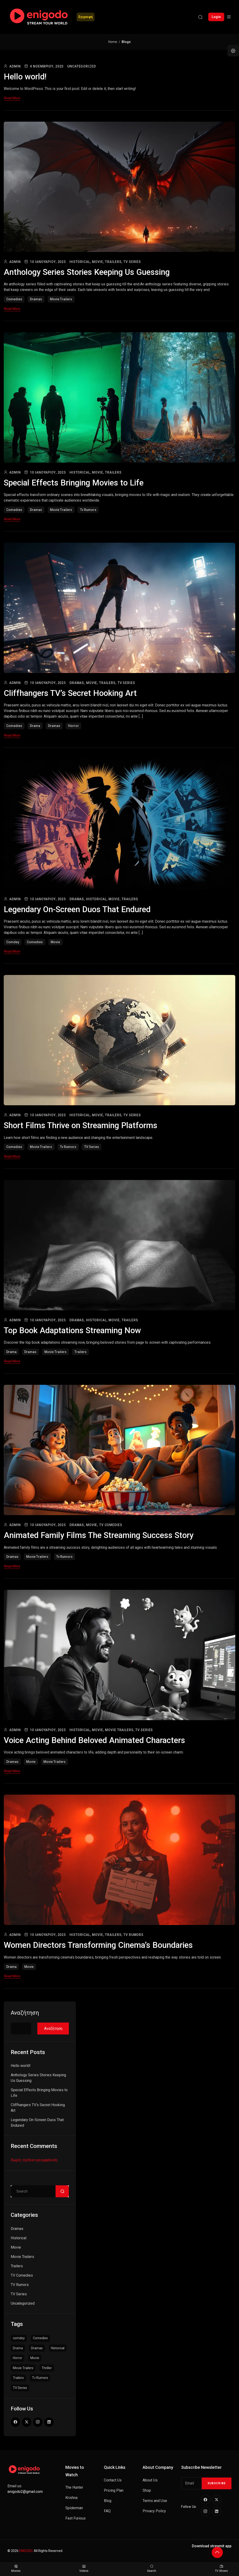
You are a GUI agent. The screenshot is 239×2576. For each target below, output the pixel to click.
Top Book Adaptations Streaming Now (78, 1330)
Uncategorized (81, 66)
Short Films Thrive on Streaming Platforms (87, 1125)
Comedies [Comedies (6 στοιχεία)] (40, 2338)
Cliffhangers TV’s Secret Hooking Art (76, 693)
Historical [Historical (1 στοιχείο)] (57, 2348)
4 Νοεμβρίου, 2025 (46, 66)
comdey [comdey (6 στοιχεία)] (19, 2338)
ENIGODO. (26, 2551)
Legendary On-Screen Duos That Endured (84, 909)
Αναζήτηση (25, 2012)
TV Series (132, 262)
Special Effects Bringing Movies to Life (79, 482)
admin (15, 66)
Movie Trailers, (119, 1730)
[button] (233, 51)
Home (112, 42)
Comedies (14, 299)
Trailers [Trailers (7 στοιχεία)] (18, 2378)
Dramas (36, 299)
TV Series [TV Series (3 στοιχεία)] (20, 2388)
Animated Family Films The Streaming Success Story (107, 1535)
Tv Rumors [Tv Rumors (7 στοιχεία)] (40, 2378)
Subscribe (216, 2483)
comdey (12, 942)
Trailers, (113, 262)
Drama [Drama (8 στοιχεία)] (18, 2348)
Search (151, 2568)
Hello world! (27, 76)
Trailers (113, 472)
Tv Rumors (88, 510)
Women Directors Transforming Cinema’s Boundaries (107, 1945)
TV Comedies (110, 1525)
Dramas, (77, 683)
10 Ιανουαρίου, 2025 (48, 262)
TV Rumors (133, 1935)
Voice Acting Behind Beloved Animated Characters (103, 1740)
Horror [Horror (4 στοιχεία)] (17, 2358)
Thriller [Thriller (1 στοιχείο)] (47, 2368)
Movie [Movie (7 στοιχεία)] (34, 2358)
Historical (18, 2238)
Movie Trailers (61, 299)
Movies (16, 2568)
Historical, (80, 262)
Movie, (98, 262)
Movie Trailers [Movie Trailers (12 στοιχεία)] (23, 2368)
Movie (55, 942)
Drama (35, 726)
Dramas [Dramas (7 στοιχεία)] (37, 2348)
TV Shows (221, 2568)
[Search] (200, 17)
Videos (83, 2568)
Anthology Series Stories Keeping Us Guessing (94, 272)
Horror (73, 726)
